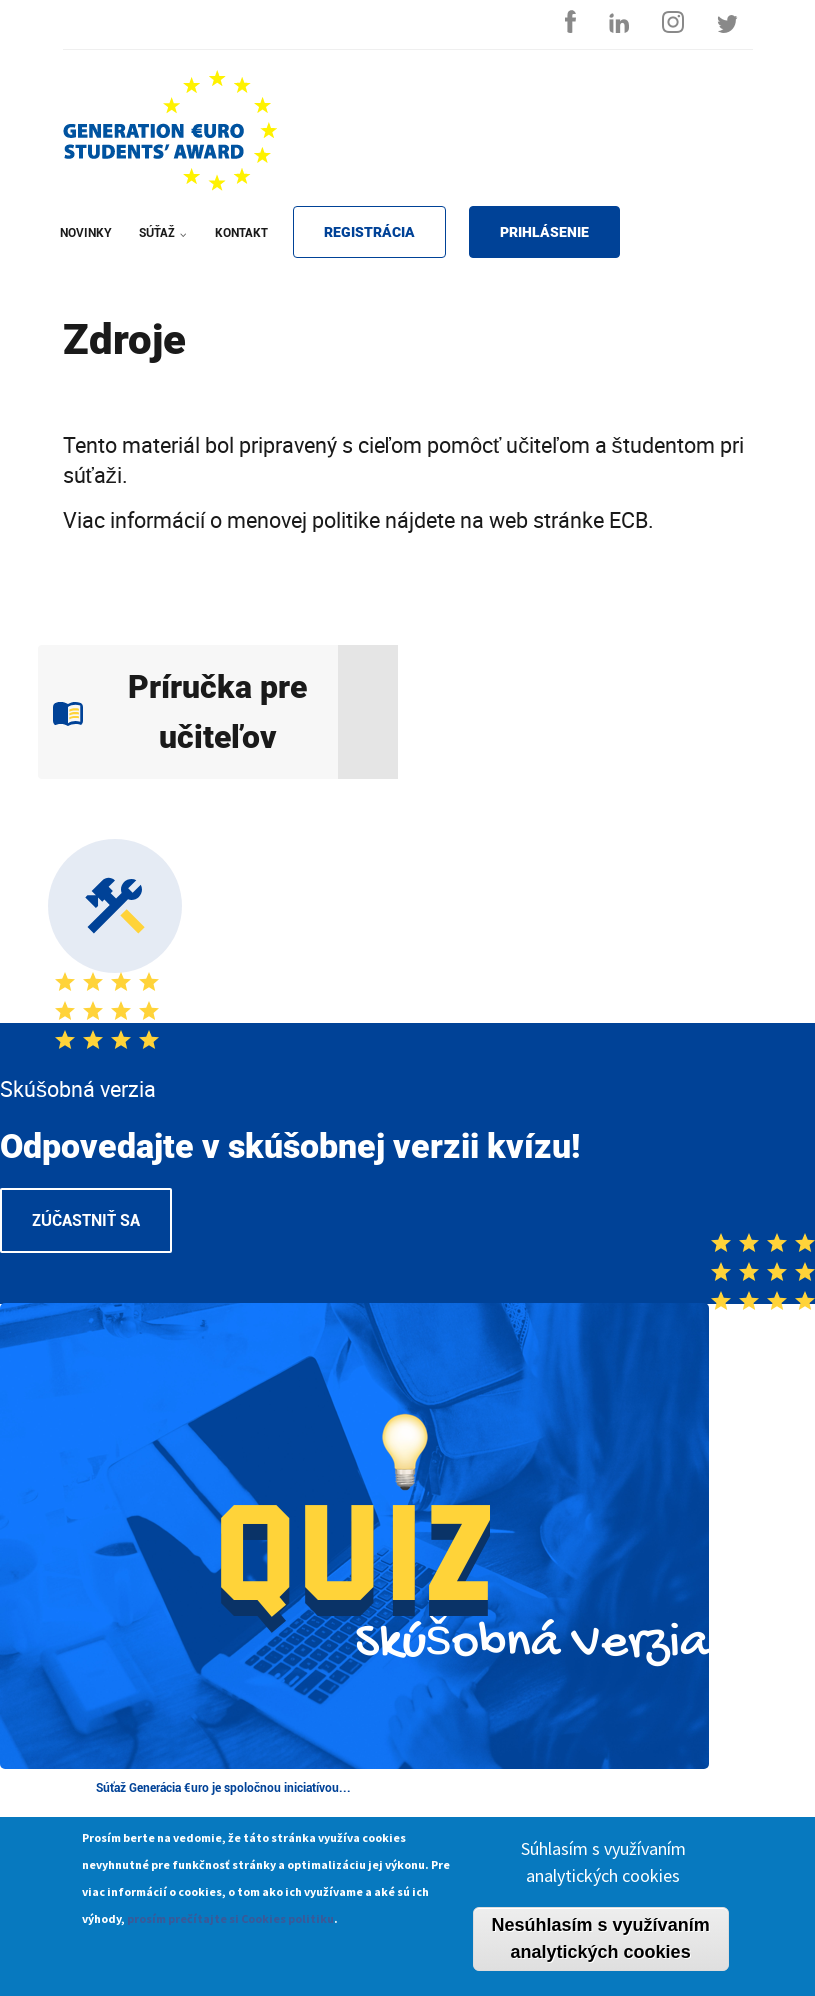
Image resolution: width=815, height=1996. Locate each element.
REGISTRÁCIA (369, 232)
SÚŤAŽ (159, 246)
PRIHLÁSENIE (544, 232)
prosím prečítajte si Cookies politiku (230, 1929)
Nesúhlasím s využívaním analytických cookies (601, 1949)
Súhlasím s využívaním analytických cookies (603, 1873)
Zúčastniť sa (86, 1220)
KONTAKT (241, 233)
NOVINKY (86, 233)
